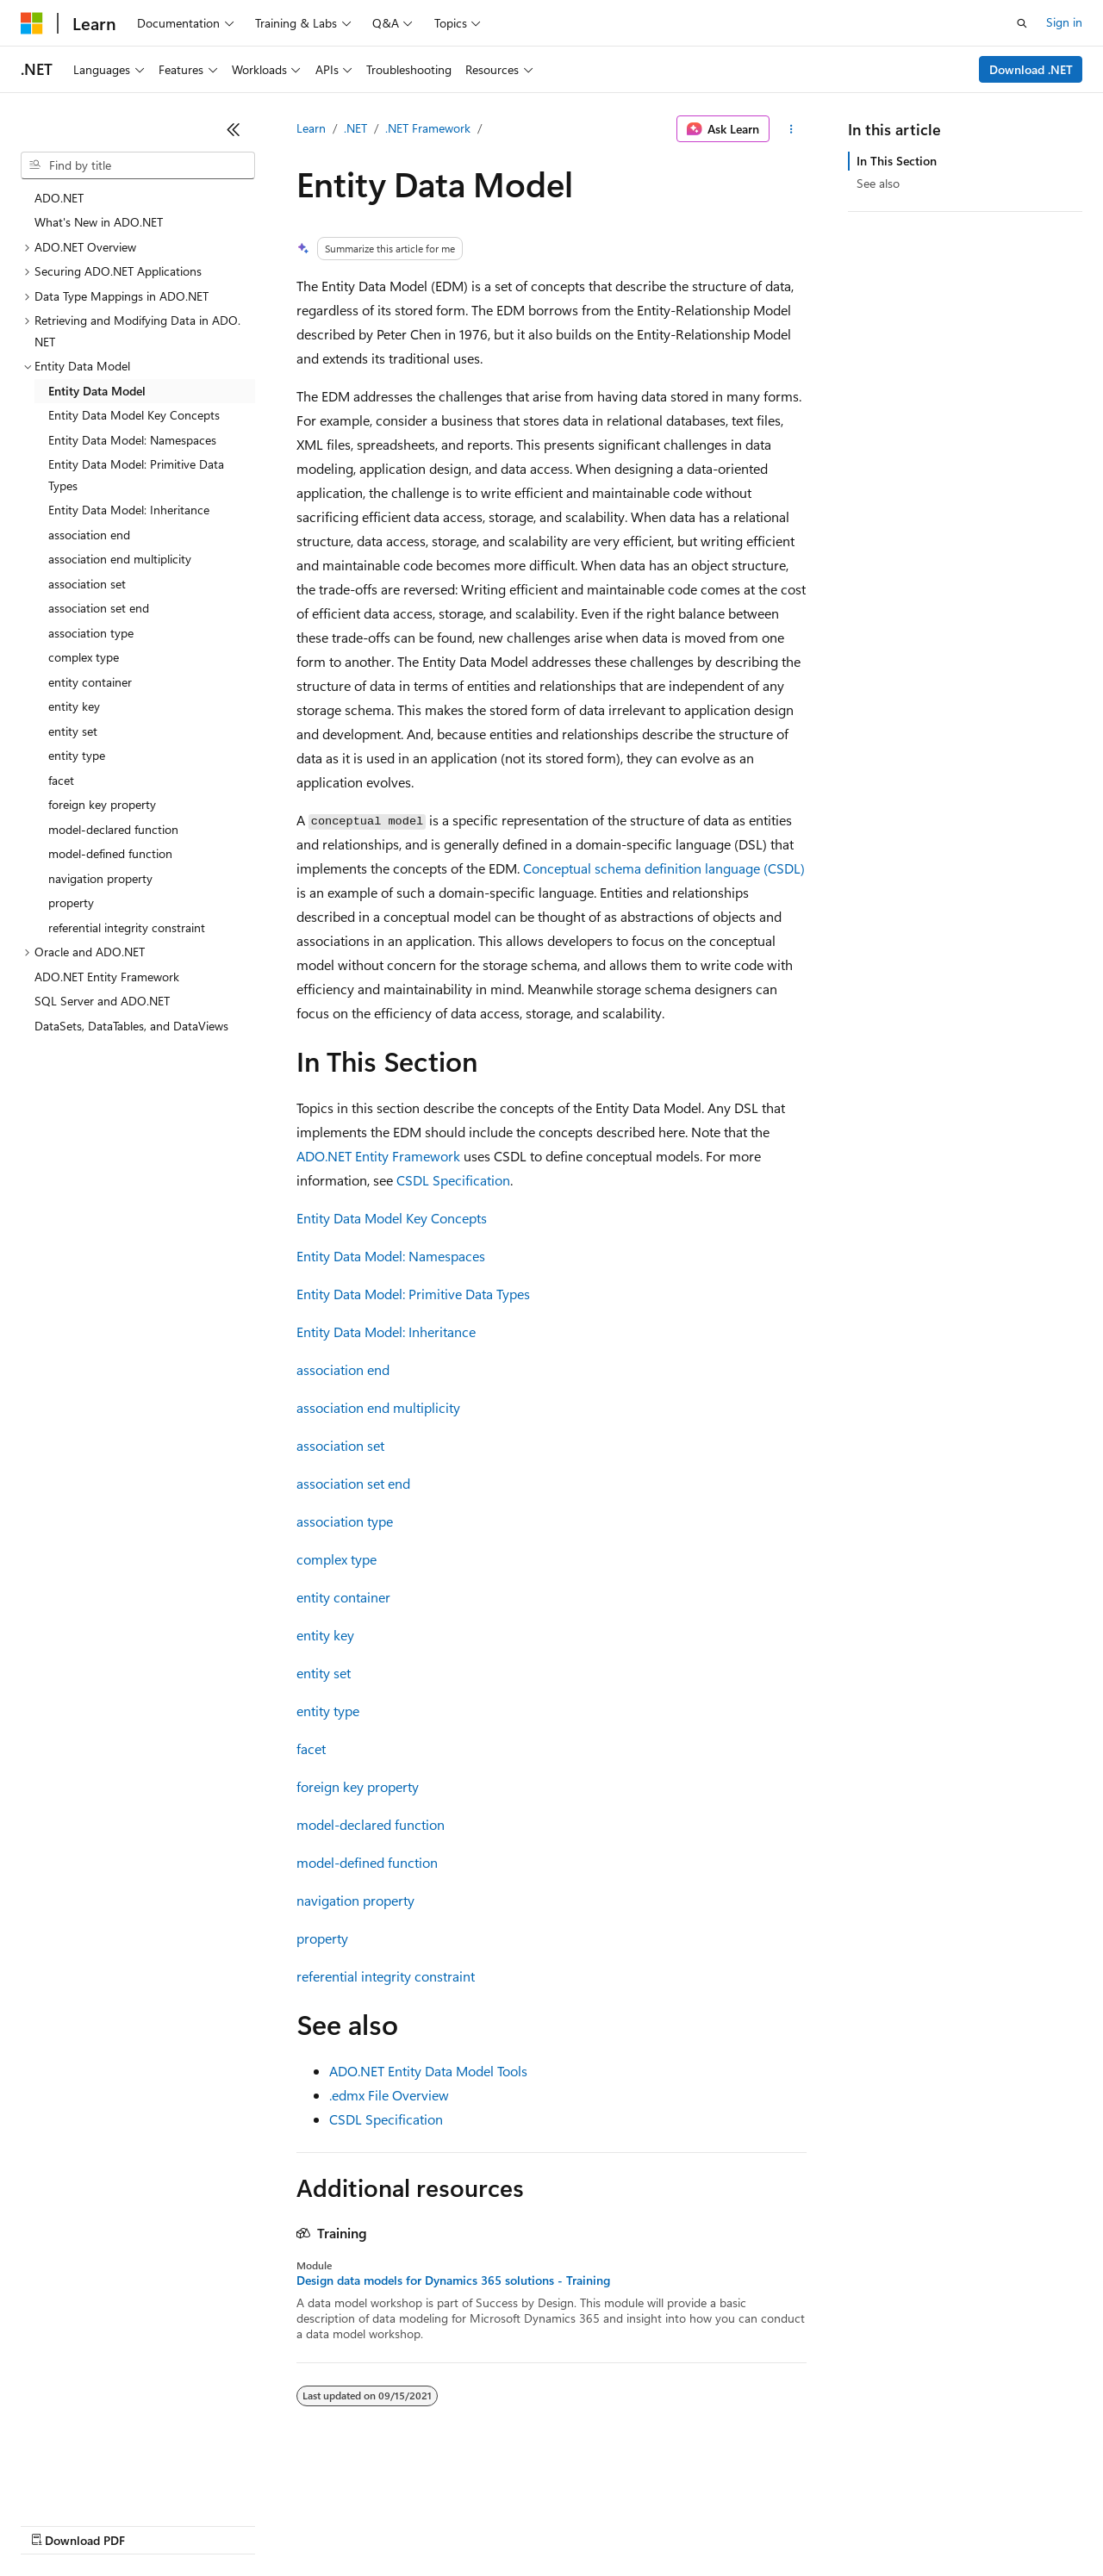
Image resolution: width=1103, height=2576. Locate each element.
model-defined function (367, 1862)
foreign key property (357, 1786)
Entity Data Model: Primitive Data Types (413, 1294)
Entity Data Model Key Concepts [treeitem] (134, 415)
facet (311, 1748)
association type (344, 1521)
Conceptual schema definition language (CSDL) (664, 868)
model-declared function (370, 1824)
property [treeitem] (71, 902)
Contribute (308, 2524)
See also (878, 183)
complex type (336, 1559)
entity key (325, 1635)
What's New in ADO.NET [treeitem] (98, 222)
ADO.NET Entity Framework (378, 1156)
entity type (327, 1711)
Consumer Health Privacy (495, 2524)
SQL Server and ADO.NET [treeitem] (102, 1000)
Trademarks (714, 2524)
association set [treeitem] (87, 584)
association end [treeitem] (89, 534)
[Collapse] (233, 129)
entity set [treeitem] (72, 731)
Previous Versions (156, 2524)
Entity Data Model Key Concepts (391, 1218)
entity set (323, 1673)
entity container (343, 1597)
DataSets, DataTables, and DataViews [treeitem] (131, 1025)
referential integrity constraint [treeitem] (126, 927)
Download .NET (1031, 69)
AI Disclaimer (55, 2524)
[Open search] (1022, 23)
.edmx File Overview (389, 2095)
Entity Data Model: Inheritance (386, 1331)
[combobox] (138, 165)
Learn (311, 128)
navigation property (355, 1900)
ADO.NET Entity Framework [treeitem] (106, 976)
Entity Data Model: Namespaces (390, 1256)
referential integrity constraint (385, 1976)
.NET (355, 128)
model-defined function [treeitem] (110, 853)
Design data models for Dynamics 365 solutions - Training (453, 2280)
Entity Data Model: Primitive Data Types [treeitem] (136, 475)
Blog (234, 2524)
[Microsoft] (32, 23)
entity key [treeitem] (74, 706)
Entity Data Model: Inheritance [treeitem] (128, 509)
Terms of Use (629, 2524)
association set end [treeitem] (98, 608)
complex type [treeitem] (83, 657)
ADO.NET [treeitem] (59, 198)
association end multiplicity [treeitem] (119, 559)
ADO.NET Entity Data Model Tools (428, 2071)
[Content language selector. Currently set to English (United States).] (99, 2483)
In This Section (897, 160)
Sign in (1064, 22)
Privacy (377, 2524)
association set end (353, 1483)
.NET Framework (427, 128)
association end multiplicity (378, 1407)
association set (340, 1445)
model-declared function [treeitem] (113, 829)
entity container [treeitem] (90, 682)
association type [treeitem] (91, 633)
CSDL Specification (453, 1180)
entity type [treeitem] (76, 755)
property (322, 1938)
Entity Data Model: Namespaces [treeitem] (132, 440)
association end (342, 1369)
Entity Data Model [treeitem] (97, 391)
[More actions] (791, 129)
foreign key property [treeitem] (102, 804)
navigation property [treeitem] (100, 878)
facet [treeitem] (61, 780)
